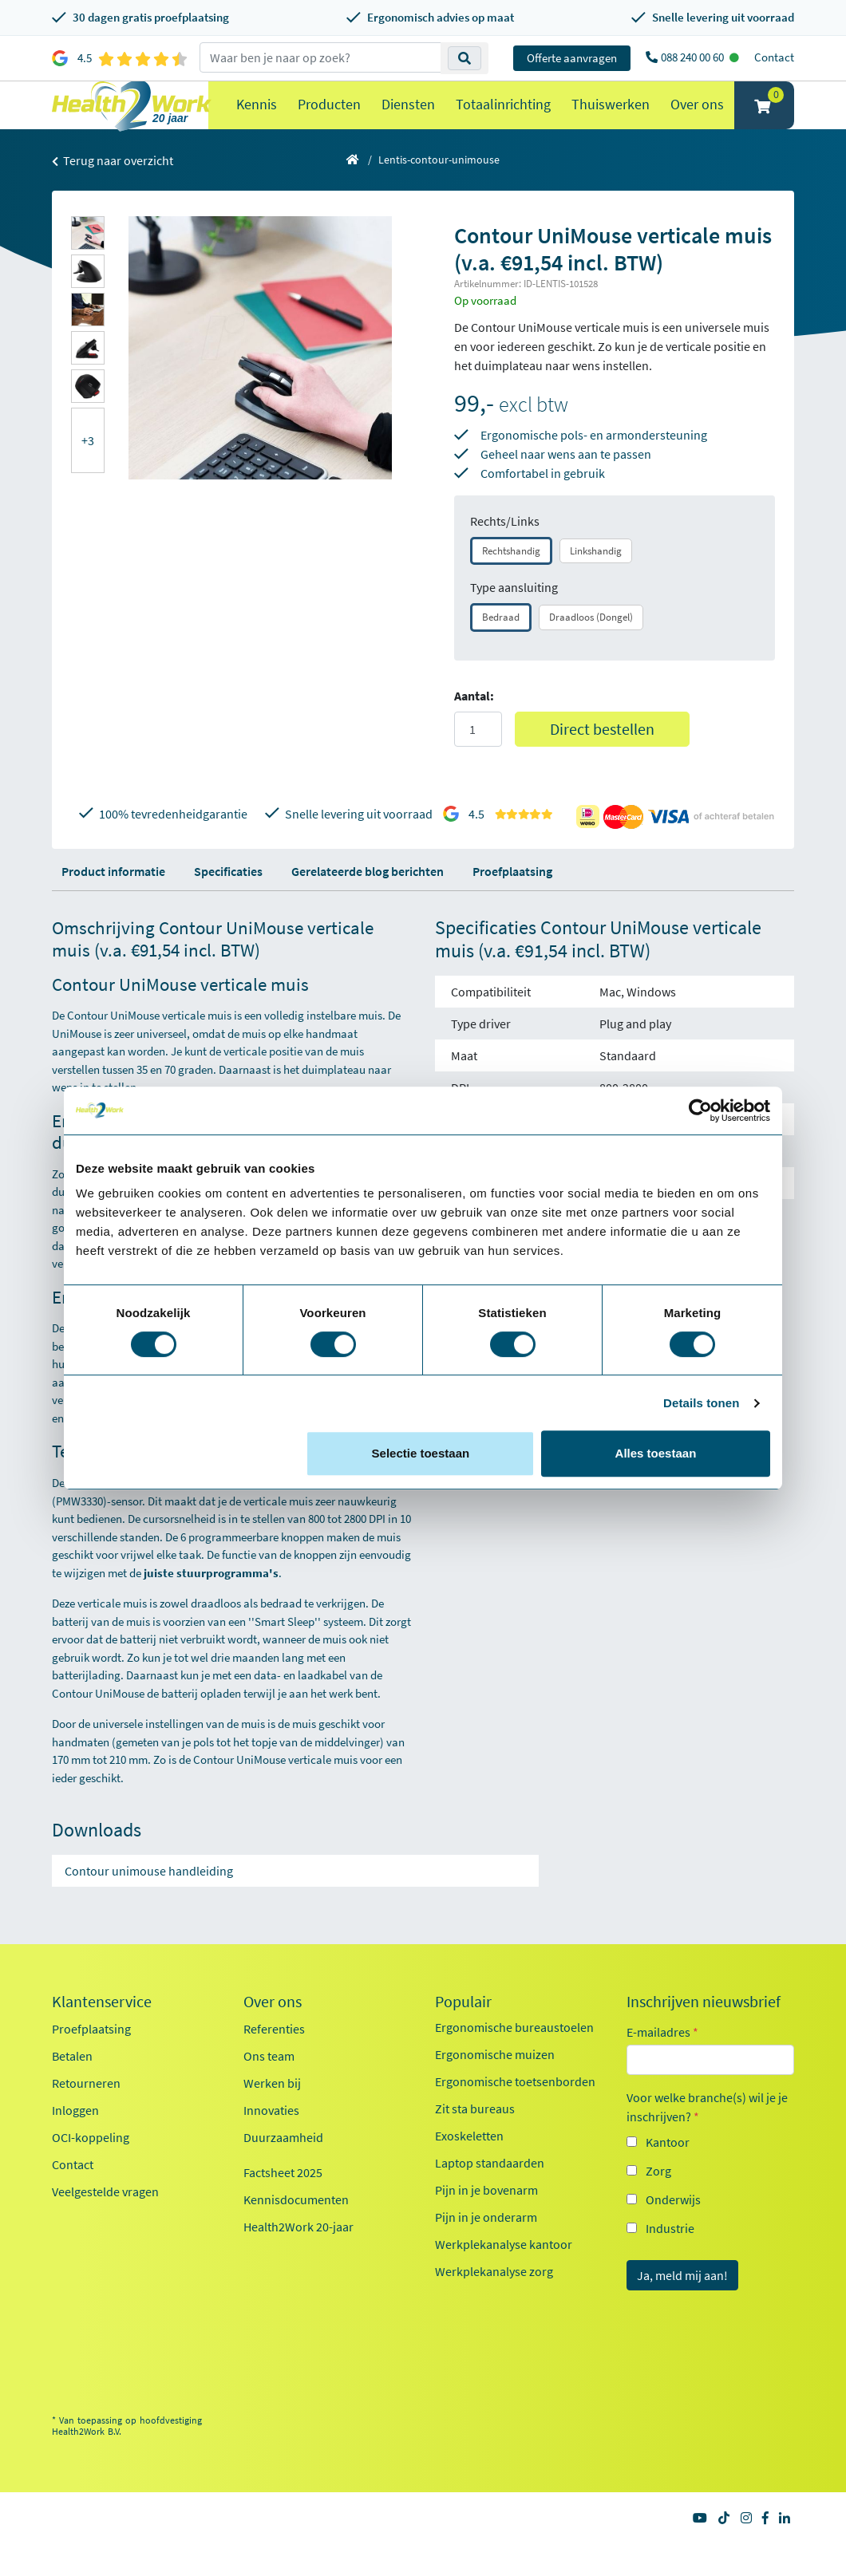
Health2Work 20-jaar (298, 2258)
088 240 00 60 (693, 57)
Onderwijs (673, 2231)
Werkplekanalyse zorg (494, 2303)
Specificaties (228, 903)
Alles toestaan (656, 1453)
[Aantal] (478, 761)
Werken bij (272, 2115)
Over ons (697, 120)
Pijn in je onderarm (486, 2249)
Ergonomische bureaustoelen (514, 2059)
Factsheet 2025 (282, 2204)
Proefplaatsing (512, 903)
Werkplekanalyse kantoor (503, 2276)
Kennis (256, 120)
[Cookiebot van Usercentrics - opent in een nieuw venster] (700, 1110)
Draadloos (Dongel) (591, 649)
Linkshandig (596, 583)
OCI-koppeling (90, 2169)
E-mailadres (662, 2064)
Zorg (658, 2203)
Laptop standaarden (489, 2195)
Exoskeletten (469, 2168)
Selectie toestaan (421, 1453)
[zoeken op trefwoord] (320, 57)
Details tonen (701, 1403)
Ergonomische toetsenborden (515, 2113)
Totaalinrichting (503, 120)
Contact (774, 57)
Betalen (72, 2088)
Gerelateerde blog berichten (367, 903)
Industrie (670, 2260)
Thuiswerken (610, 120)
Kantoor (668, 2174)
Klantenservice (102, 2033)
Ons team (269, 2088)
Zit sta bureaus (475, 2140)
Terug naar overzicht (112, 192)
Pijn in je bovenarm (486, 2222)
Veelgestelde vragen (105, 2223)
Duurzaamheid (283, 2169)
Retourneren (86, 2115)
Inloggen (75, 2142)
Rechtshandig (511, 583)
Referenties (274, 2061)
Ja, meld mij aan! (682, 2307)
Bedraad (501, 649)
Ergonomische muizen (495, 2086)
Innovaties (271, 2142)
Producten (329, 120)
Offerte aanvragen (572, 57)
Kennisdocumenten (296, 2231)
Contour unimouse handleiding (149, 1903)
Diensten (408, 120)
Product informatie (113, 903)
